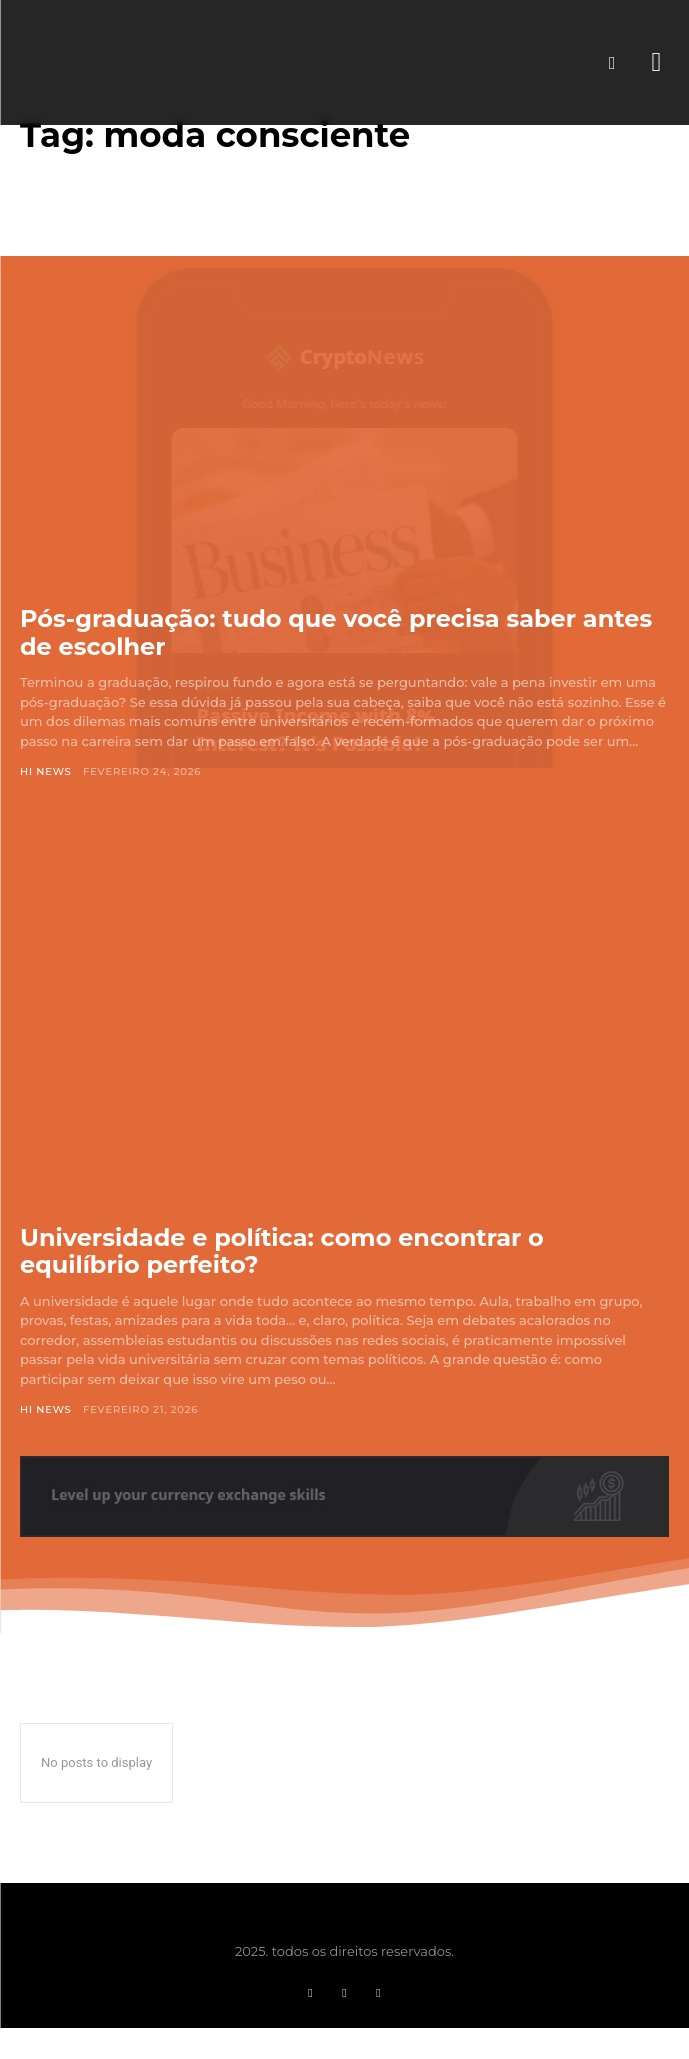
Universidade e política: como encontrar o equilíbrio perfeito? (282, 1251)
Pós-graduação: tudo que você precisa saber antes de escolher (336, 632)
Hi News (46, 771)
